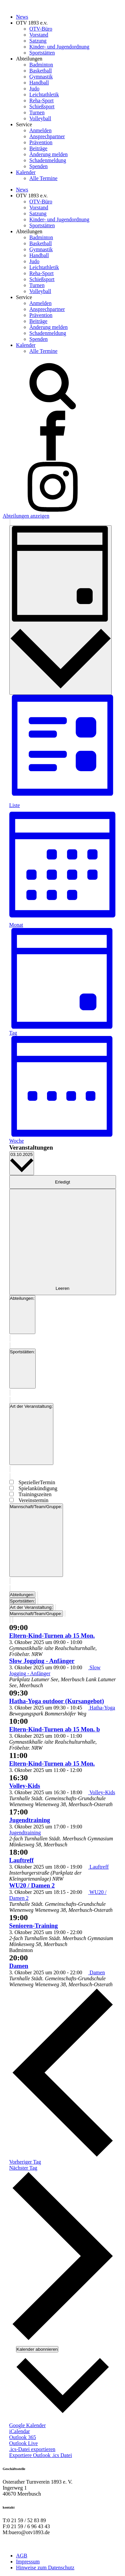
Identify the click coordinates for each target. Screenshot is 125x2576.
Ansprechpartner (47, 136)
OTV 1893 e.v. (32, 23)
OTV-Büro (40, 29)
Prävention (40, 142)
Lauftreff (21, 1860)
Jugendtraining (29, 1819)
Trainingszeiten (35, 1494)
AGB (21, 2555)
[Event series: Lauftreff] (96, 1867)
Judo (34, 88)
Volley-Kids (24, 1785)
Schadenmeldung (47, 160)
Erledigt (62, 1182)
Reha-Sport (41, 100)
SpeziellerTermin (37, 1482)
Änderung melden (48, 154)
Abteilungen (29, 58)
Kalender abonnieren (37, 2349)
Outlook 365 (22, 2437)
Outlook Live (23, 2443)
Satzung (38, 41)
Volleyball (40, 118)
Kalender (26, 172)
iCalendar (19, 2431)
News (22, 17)
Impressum (28, 2561)
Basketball (40, 70)
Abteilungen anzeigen (26, 516)
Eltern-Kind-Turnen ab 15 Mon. (52, 1635)
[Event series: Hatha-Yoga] (99, 1707)
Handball (39, 82)
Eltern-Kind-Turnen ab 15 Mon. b (54, 1729)
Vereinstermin (34, 1500)
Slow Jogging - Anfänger (42, 1660)
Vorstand (38, 35)
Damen (18, 1965)
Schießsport (42, 106)
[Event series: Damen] (94, 1972)
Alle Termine (43, 178)
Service (24, 124)
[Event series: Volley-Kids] (99, 1792)
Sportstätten (42, 52)
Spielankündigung (38, 1488)
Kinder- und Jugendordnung (59, 47)
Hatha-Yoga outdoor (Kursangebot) (56, 1701)
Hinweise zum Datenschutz (45, 2567)
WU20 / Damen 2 (32, 1885)
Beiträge (38, 148)
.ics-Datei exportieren (32, 2449)
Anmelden (40, 130)
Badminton (41, 64)
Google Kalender (27, 2425)
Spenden (38, 166)
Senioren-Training (33, 1925)
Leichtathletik (44, 94)
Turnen (37, 112)
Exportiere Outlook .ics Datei (40, 2455)
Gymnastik (41, 76)
